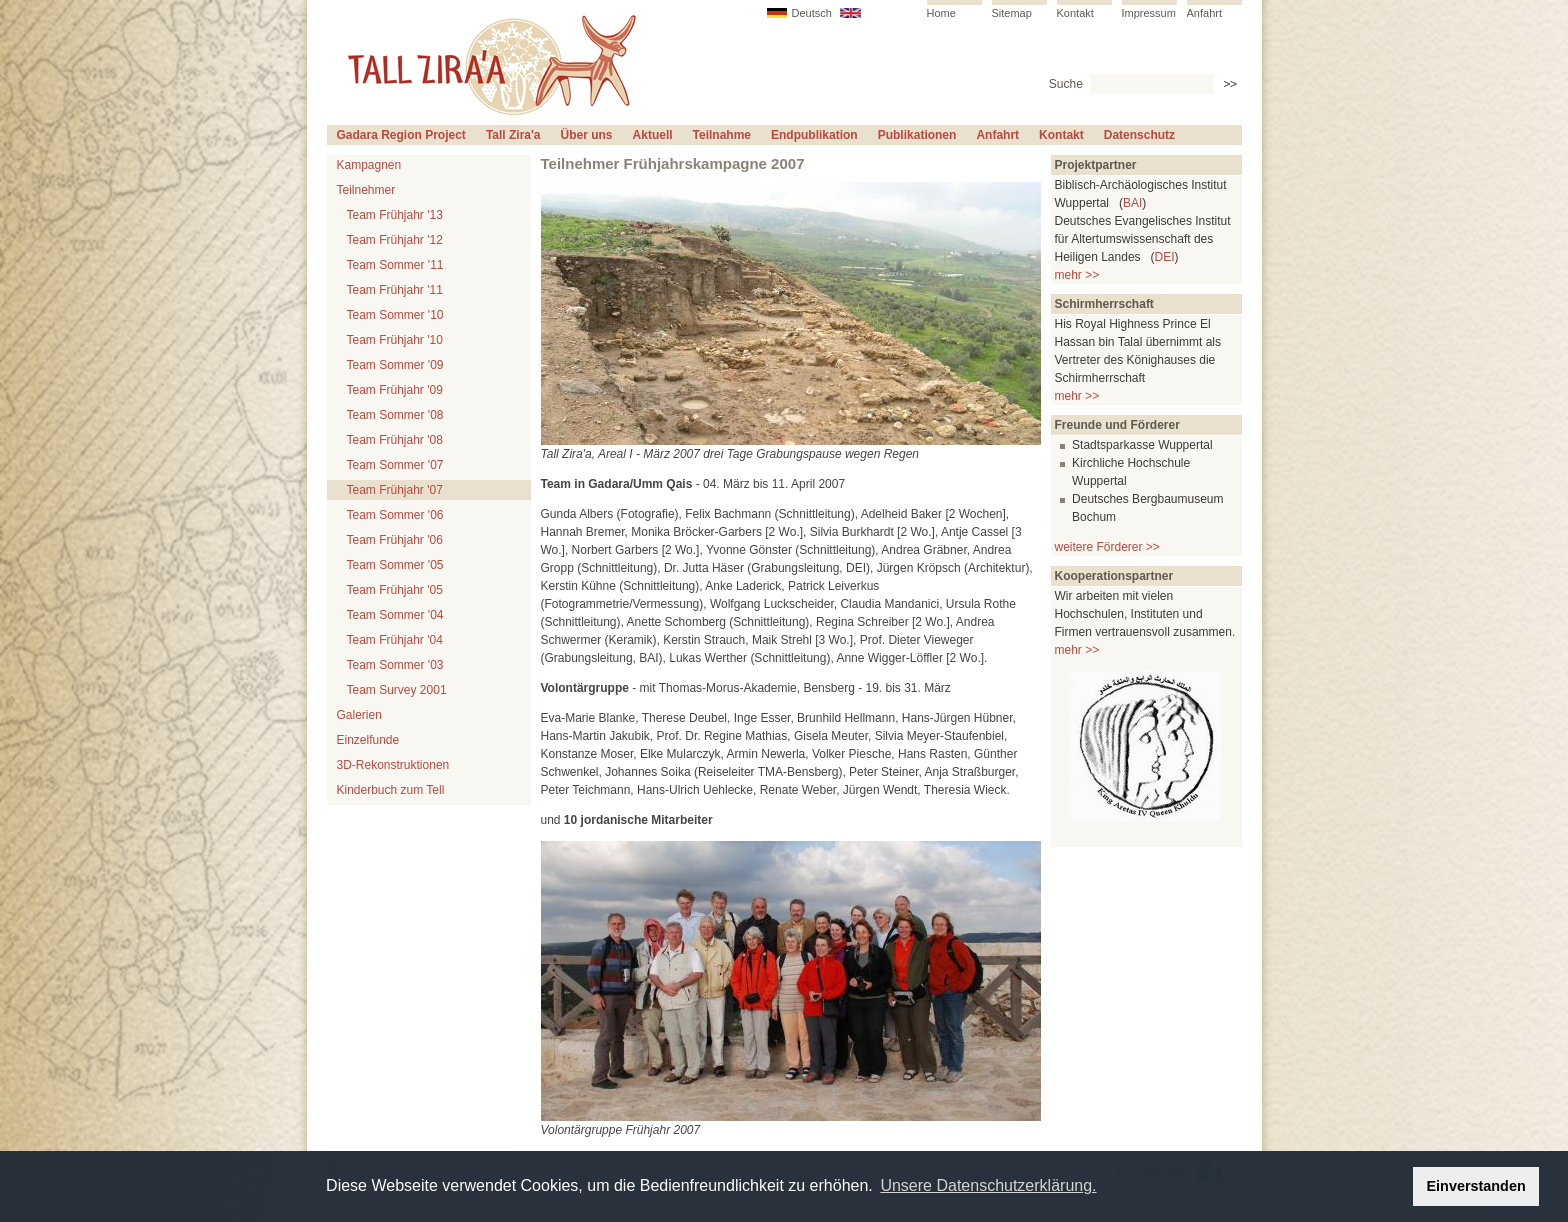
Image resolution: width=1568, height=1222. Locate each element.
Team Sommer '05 (395, 565)
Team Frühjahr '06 (395, 540)
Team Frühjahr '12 (395, 240)
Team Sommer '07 (395, 465)
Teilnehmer (366, 190)
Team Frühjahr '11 (395, 290)
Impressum (1149, 13)
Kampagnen (369, 165)
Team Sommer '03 (395, 665)
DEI (1165, 257)
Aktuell (653, 135)
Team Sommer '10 (395, 315)
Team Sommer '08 (395, 415)
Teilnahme (722, 135)
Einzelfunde (368, 740)
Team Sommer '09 (395, 365)
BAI (1132, 203)
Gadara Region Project (401, 135)
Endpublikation (814, 135)
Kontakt (1075, 13)
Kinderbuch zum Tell (391, 790)
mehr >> (1077, 275)
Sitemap (1012, 13)
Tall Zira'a (513, 135)
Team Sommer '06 (395, 515)
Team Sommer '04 (395, 615)
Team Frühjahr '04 (395, 640)
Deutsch (812, 13)
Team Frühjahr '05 (395, 590)
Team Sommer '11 (395, 265)
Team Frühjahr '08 (395, 440)
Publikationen (917, 135)
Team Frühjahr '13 (395, 215)
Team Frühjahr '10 (395, 340)
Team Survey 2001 (397, 690)
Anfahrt (1204, 13)
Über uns (587, 135)
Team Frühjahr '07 (395, 490)
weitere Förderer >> (1107, 547)
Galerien (359, 715)
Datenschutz (1139, 135)
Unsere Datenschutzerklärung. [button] (988, 1185)
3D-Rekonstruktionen (393, 765)
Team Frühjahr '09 (395, 390)
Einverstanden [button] (1476, 1186)
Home (941, 13)
